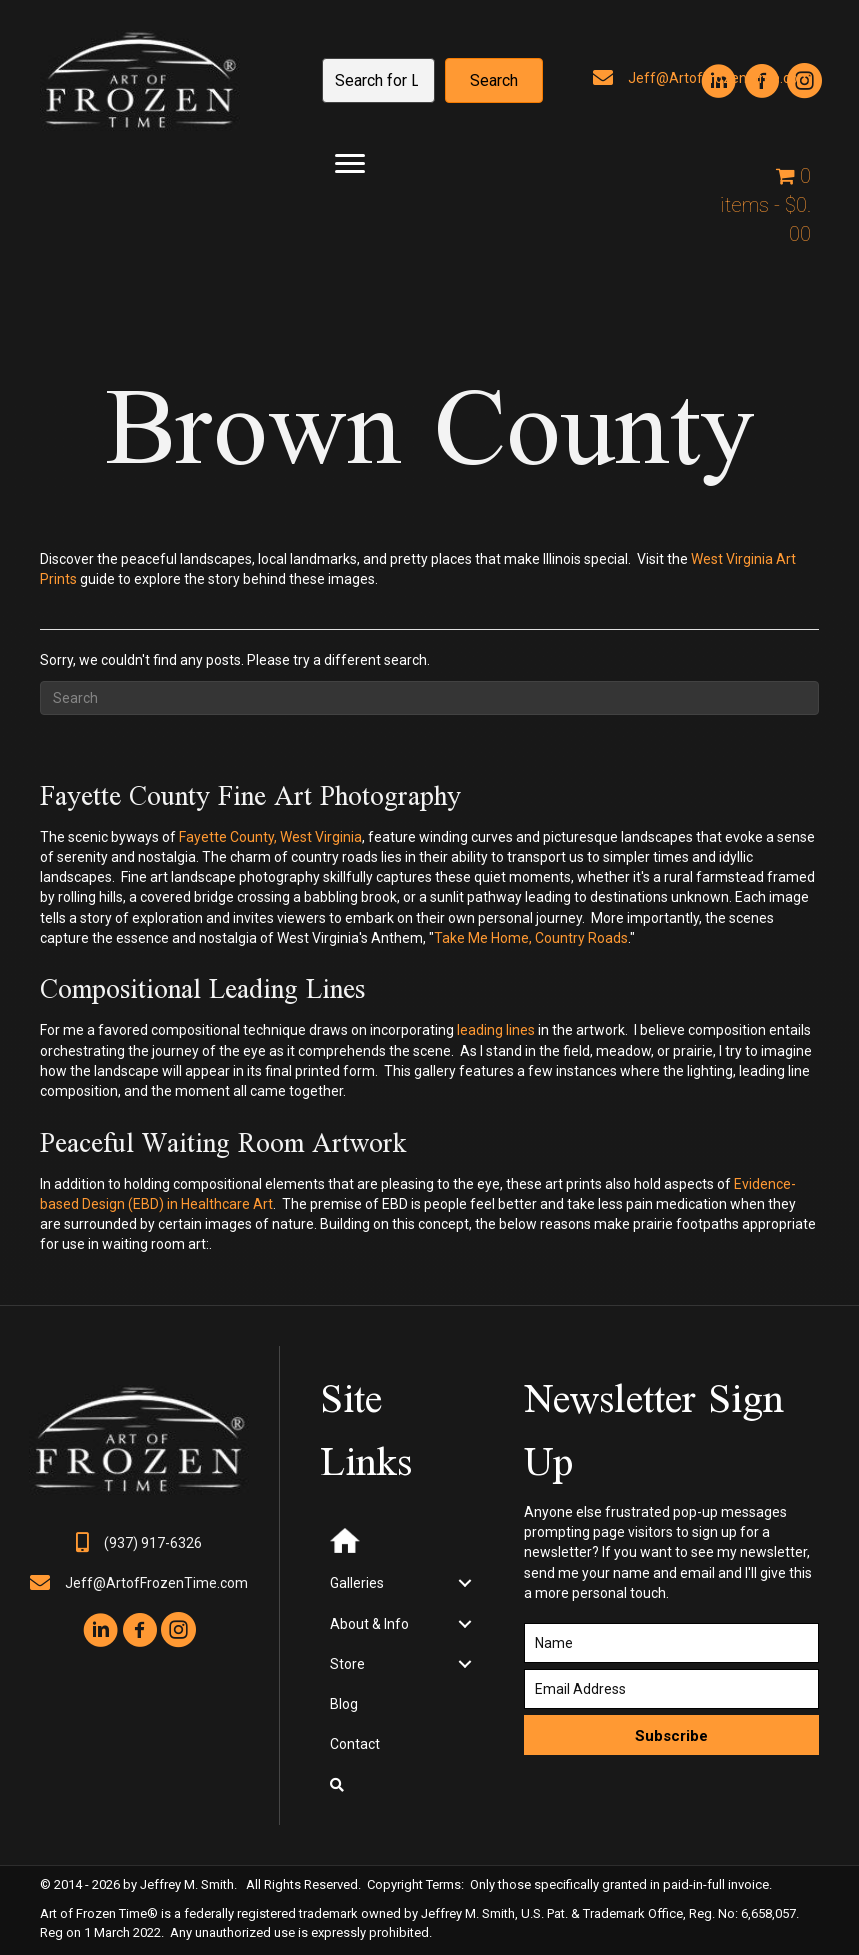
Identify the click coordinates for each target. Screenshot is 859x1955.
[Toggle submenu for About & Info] (464, 1623)
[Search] (429, 698)
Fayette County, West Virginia (270, 837)
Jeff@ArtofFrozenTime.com (156, 1583)
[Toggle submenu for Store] (464, 1663)
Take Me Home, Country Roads (531, 938)
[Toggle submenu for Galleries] (464, 1583)
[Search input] (378, 80)
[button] (494, 80)
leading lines (496, 1030)
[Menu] (350, 164)
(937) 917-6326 (153, 1543)
